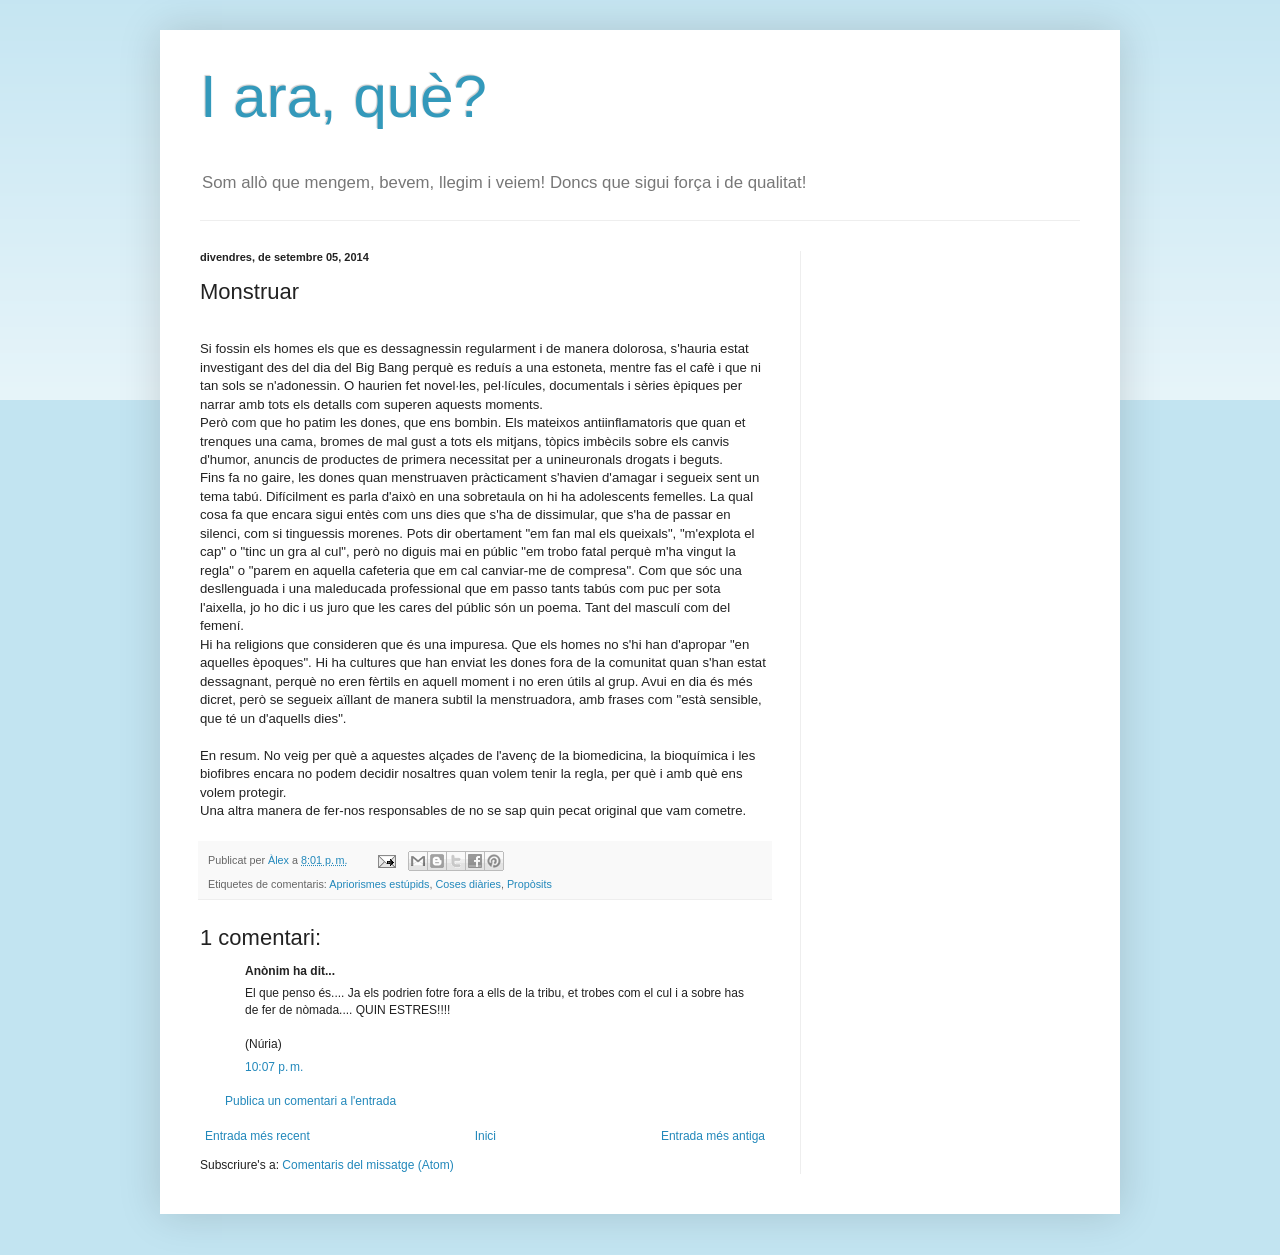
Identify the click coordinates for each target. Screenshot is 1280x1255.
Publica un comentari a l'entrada (310, 1101)
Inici (485, 1136)
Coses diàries (467, 884)
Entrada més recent (257, 1136)
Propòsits (529, 884)
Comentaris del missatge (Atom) (367, 1165)
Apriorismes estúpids (379, 884)
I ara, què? (343, 96)
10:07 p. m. (274, 1067)
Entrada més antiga (713, 1136)
